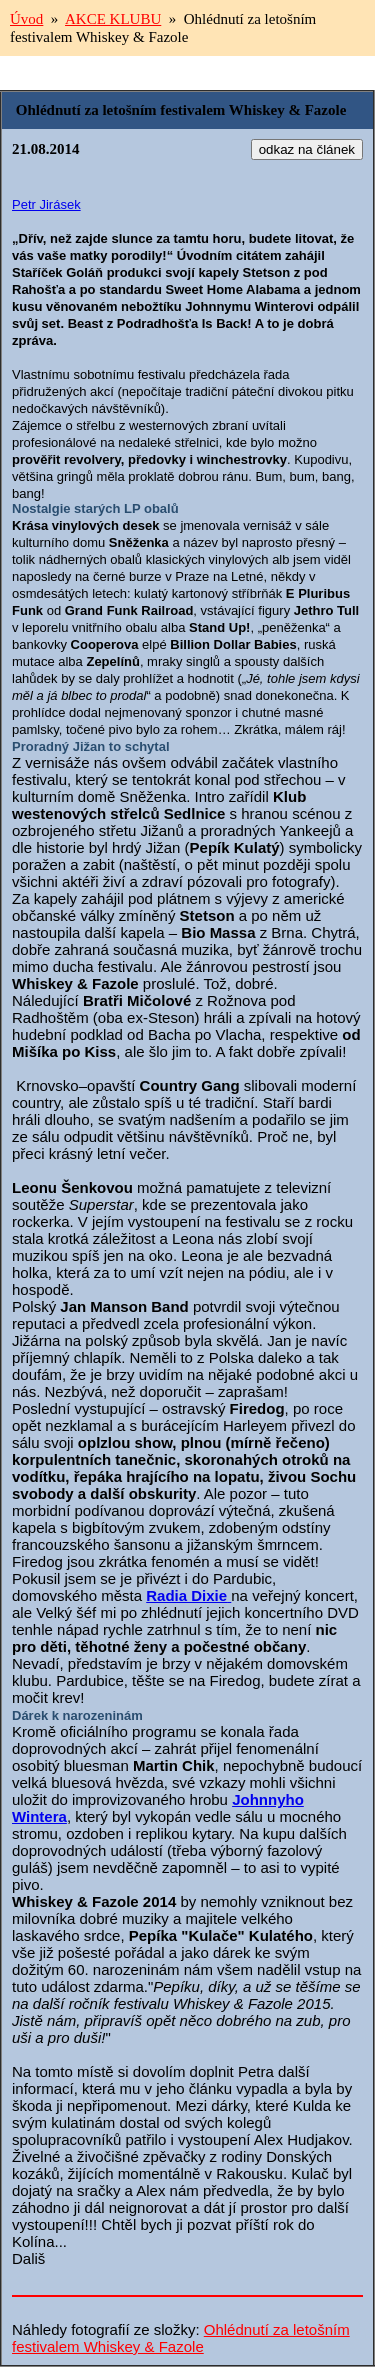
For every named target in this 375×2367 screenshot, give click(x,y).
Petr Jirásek (46, 204)
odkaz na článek (307, 149)
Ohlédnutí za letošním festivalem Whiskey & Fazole (181, 2338)
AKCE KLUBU (113, 19)
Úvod (26, 19)
